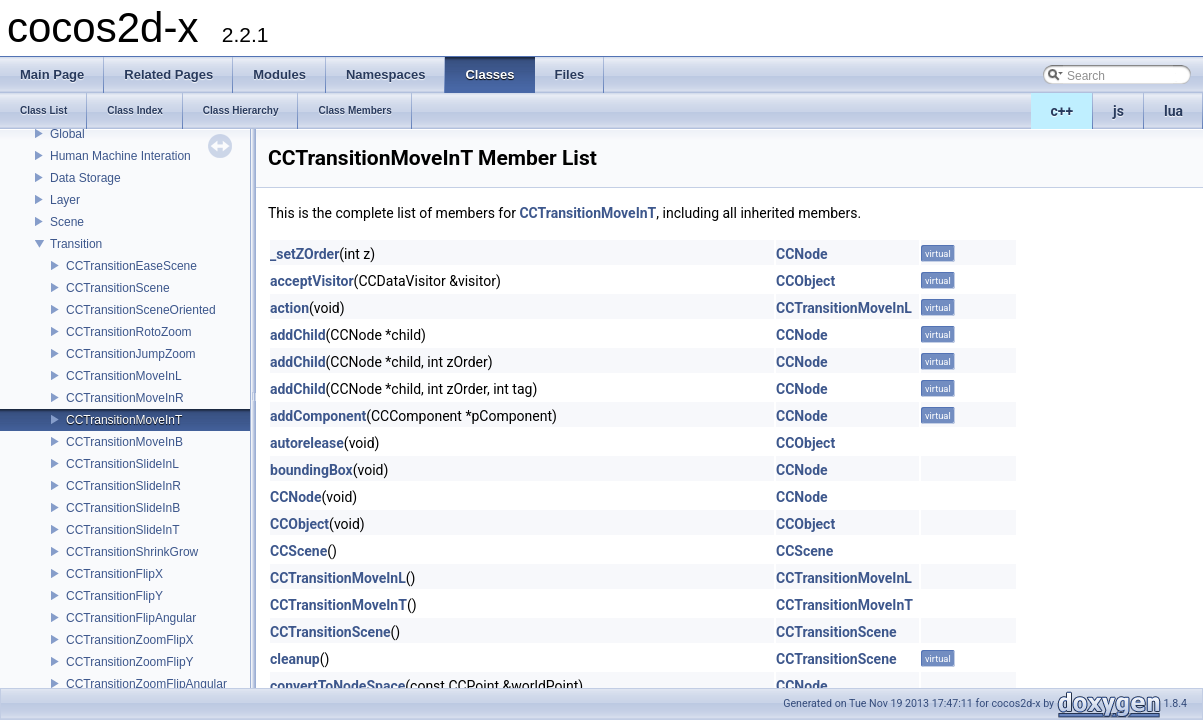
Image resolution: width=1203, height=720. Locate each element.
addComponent (318, 416)
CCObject (805, 281)
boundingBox (311, 470)
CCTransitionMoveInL (124, 376)
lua (1173, 111)
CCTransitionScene (118, 288)
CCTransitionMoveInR (125, 398)
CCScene (298, 551)
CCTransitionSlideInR (123, 486)
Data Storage (85, 178)
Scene (67, 222)
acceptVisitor (312, 281)
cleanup (295, 659)
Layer (65, 200)
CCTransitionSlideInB (123, 508)
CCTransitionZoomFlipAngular (146, 684)
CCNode (802, 254)
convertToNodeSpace (337, 686)
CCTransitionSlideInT (123, 530)
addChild (298, 335)
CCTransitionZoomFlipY (130, 662)
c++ (1062, 111)
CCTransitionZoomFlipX (130, 640)
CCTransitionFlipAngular (131, 618)
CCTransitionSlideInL (122, 464)
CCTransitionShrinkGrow (132, 552)
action (289, 308)
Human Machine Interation (120, 156)
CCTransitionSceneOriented (141, 310)
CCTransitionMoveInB (124, 442)
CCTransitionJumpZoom (131, 354)
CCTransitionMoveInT (124, 420)
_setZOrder (304, 254)
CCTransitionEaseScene (131, 266)
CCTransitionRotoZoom (129, 332)
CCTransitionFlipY (114, 596)
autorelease (307, 443)
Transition (76, 244)
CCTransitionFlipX (114, 574)
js (1118, 111)
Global (67, 134)
